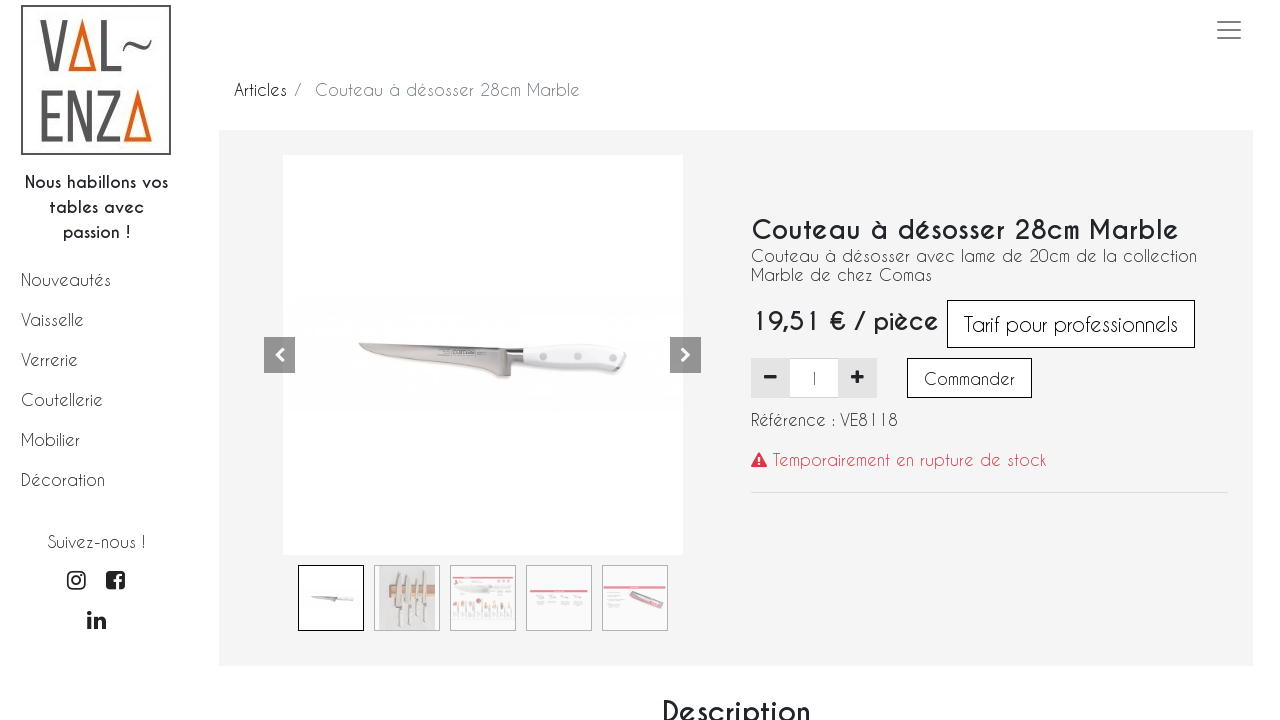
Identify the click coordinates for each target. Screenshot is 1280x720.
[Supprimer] (770, 378)
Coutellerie (62, 399)
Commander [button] (969, 378)
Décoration (63, 479)
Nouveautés (66, 279)
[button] (280, 355)
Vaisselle (52, 319)
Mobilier (50, 439)
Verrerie (49, 359)
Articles (260, 89)
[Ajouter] (857, 378)
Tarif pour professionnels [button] (1071, 324)
